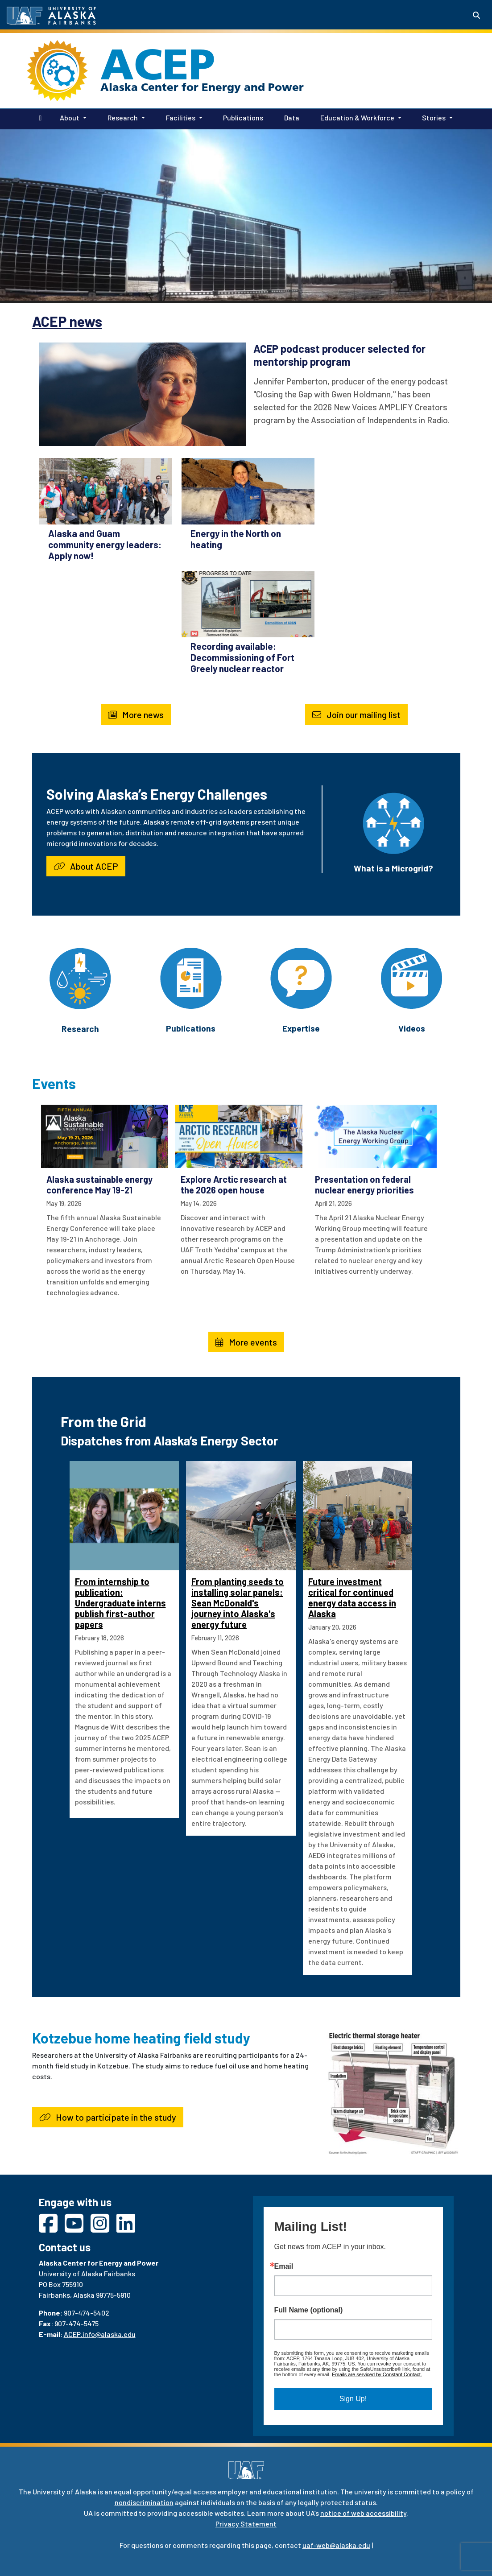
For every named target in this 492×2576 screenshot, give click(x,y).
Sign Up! (353, 2399)
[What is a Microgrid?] (393, 822)
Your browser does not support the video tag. (246, 215)
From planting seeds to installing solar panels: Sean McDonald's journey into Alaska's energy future (237, 1603)
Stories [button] (434, 117)
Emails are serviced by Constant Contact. (377, 2374)
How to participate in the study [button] (107, 2117)
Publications (241, 117)
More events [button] (246, 1342)
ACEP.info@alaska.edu (100, 2334)
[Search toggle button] (476, 15)
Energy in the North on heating (235, 539)
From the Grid (103, 1421)
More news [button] (136, 714)
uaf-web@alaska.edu (336, 2545)
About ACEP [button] (86, 866)
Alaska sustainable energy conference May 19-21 (99, 1184)
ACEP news (67, 321)
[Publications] (191, 977)
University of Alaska (64, 2491)
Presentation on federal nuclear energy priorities (364, 1184)
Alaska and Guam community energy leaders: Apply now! (104, 544)
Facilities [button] (180, 117)
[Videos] (411, 977)
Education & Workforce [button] (357, 117)
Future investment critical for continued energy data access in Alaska (352, 1597)
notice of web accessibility (363, 2513)
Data (290, 117)
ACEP (157, 64)
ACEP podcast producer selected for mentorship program (339, 355)
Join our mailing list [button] (356, 714)
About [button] (69, 117)
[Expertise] (301, 977)
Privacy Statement (246, 2523)
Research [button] (122, 117)
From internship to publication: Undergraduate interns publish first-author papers (120, 1603)
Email (284, 2266)
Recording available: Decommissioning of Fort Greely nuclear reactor (242, 657)
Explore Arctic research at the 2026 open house (234, 1184)
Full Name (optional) (308, 2310)
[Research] (80, 977)
